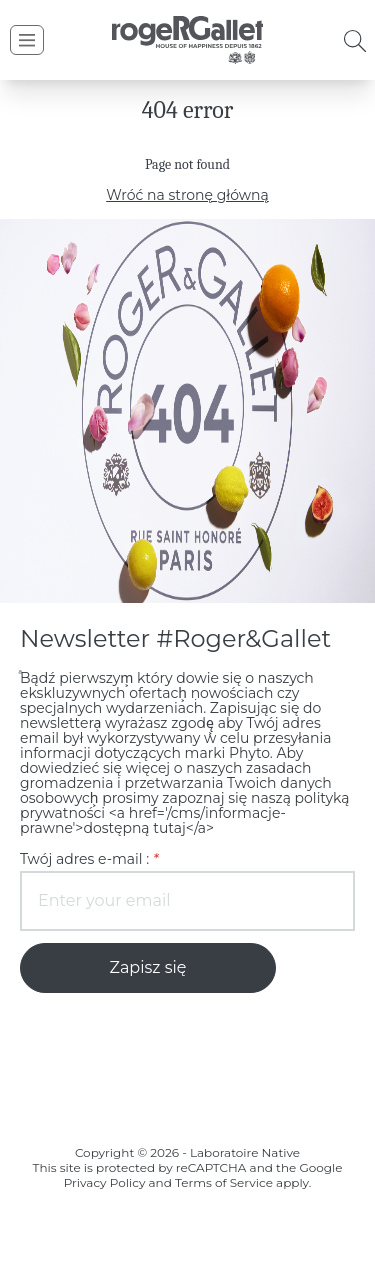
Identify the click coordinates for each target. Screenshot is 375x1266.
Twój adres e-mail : (83, 844)
